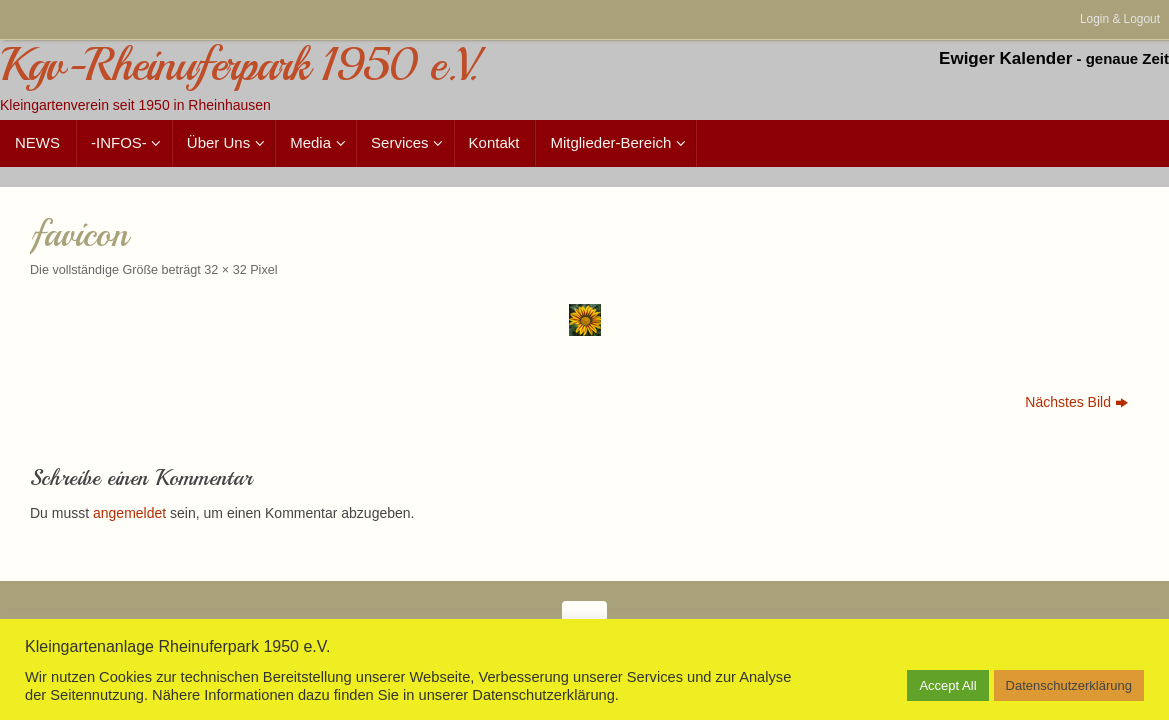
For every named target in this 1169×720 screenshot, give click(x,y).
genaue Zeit (1127, 58)
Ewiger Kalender (1005, 58)
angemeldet (129, 513)
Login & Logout (1120, 19)
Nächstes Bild (1076, 402)
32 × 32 (225, 270)
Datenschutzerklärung (1069, 685)
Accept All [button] (947, 685)
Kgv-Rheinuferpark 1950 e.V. (238, 65)
